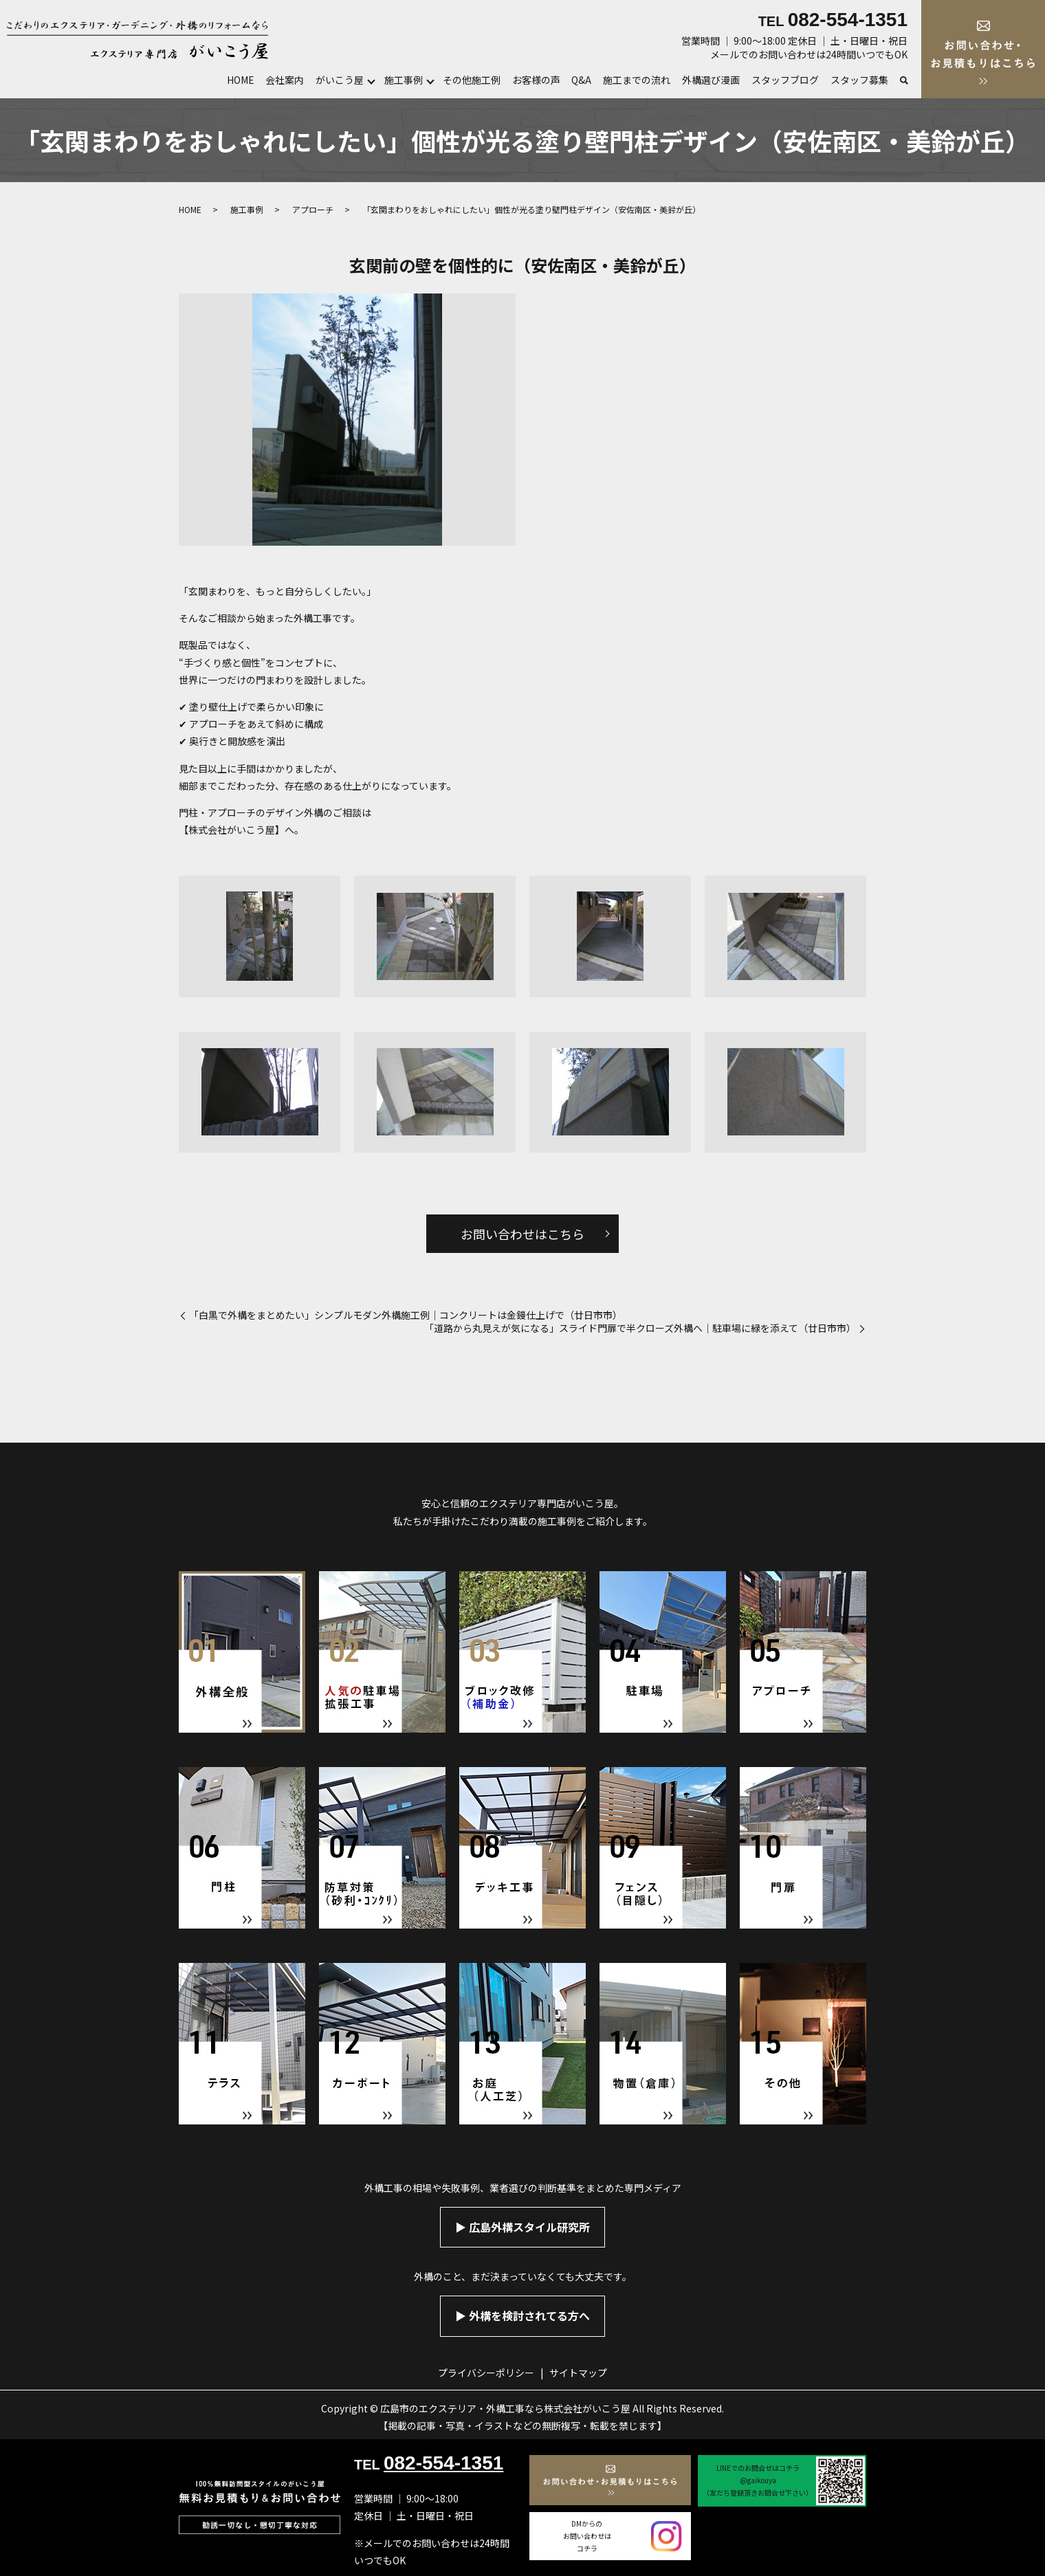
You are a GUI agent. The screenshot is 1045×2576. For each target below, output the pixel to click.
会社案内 (284, 80)
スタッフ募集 (859, 80)
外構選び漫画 (711, 80)
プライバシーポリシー (486, 2372)
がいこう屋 (340, 80)
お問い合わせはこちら (522, 1234)
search (904, 81)
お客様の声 (536, 80)
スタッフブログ (785, 80)
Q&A (581, 80)
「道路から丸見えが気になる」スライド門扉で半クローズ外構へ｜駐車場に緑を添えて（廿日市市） (640, 1328)
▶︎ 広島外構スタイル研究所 (522, 2227)
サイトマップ (578, 2372)
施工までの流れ (636, 80)
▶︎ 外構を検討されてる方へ (522, 2315)
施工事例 (403, 80)
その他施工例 (471, 80)
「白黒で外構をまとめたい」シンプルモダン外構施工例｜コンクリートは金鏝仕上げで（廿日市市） (405, 1315)
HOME (240, 80)
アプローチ (312, 209)
